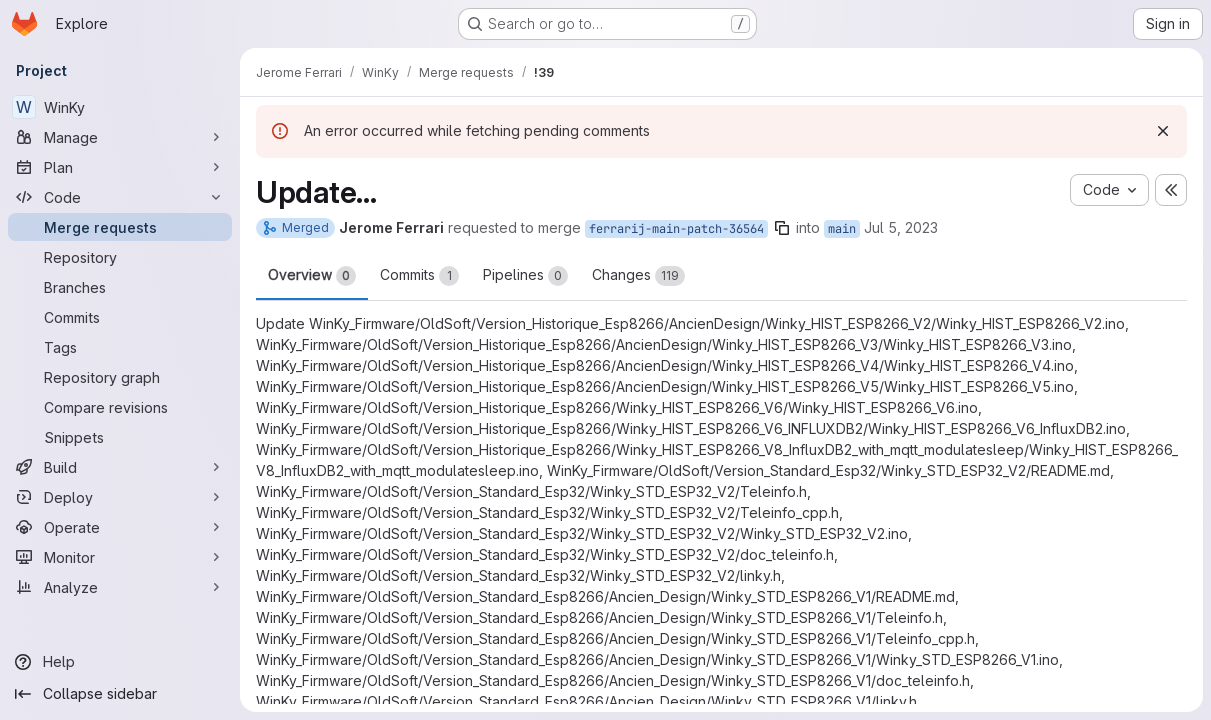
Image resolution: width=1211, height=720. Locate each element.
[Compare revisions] (120, 407)
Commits (419, 276)
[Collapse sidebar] (120, 694)
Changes (638, 276)
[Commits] (120, 317)
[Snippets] (120, 437)
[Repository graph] (120, 377)
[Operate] (120, 527)
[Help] (120, 662)
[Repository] (120, 257)
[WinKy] (120, 107)
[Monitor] (120, 557)
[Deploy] (120, 497)
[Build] (120, 467)
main (842, 229)
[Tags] (120, 347)
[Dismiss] (1163, 131)
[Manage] (120, 137)
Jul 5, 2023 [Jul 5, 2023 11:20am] (901, 227)
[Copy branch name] (782, 228)
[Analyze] (120, 587)
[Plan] (120, 167)
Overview (312, 276)
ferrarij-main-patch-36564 (676, 229)
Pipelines (525, 276)
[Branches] (120, 287)
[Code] (120, 197)
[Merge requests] (120, 227)
